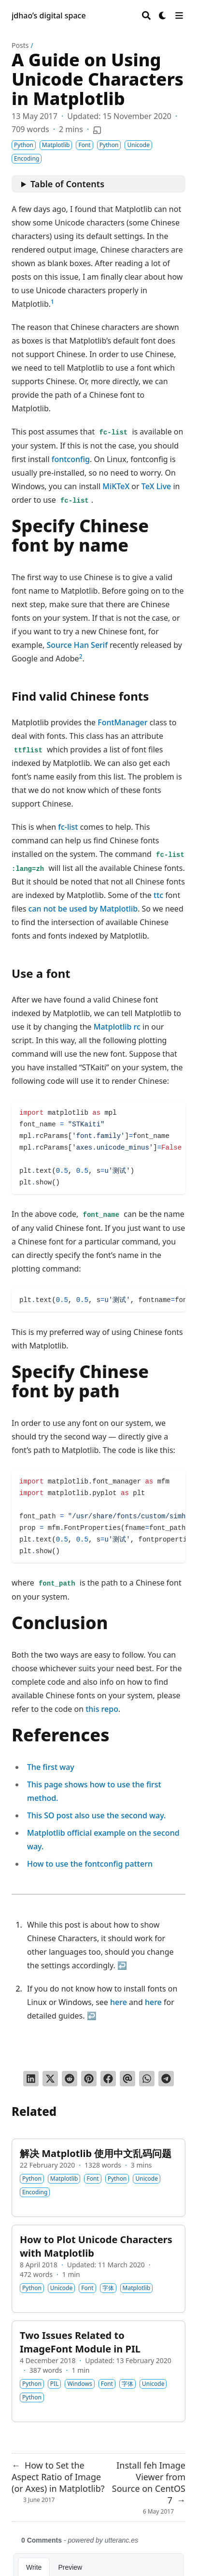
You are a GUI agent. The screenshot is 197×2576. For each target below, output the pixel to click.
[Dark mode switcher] (162, 15)
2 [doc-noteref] (81, 656)
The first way (50, 1767)
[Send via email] (127, 2078)
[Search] (146, 15)
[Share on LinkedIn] (31, 2078)
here (118, 2002)
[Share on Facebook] (108, 2078)
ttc (158, 895)
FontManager (122, 722)
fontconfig (71, 459)
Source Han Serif (77, 645)
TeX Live (156, 486)
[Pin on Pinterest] (89, 2078)
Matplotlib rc (117, 1026)
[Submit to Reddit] (69, 2078)
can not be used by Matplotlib (83, 908)
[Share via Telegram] (166, 2078)
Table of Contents (67, 184)
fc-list (68, 827)
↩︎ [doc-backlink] (122, 1965)
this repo (101, 1709)
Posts (20, 45)
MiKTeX (115, 486)
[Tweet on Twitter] (50, 2078)
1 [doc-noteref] (52, 302)
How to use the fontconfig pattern (90, 1863)
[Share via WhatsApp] (147, 2078)
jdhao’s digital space (49, 15)
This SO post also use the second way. (96, 1815)
